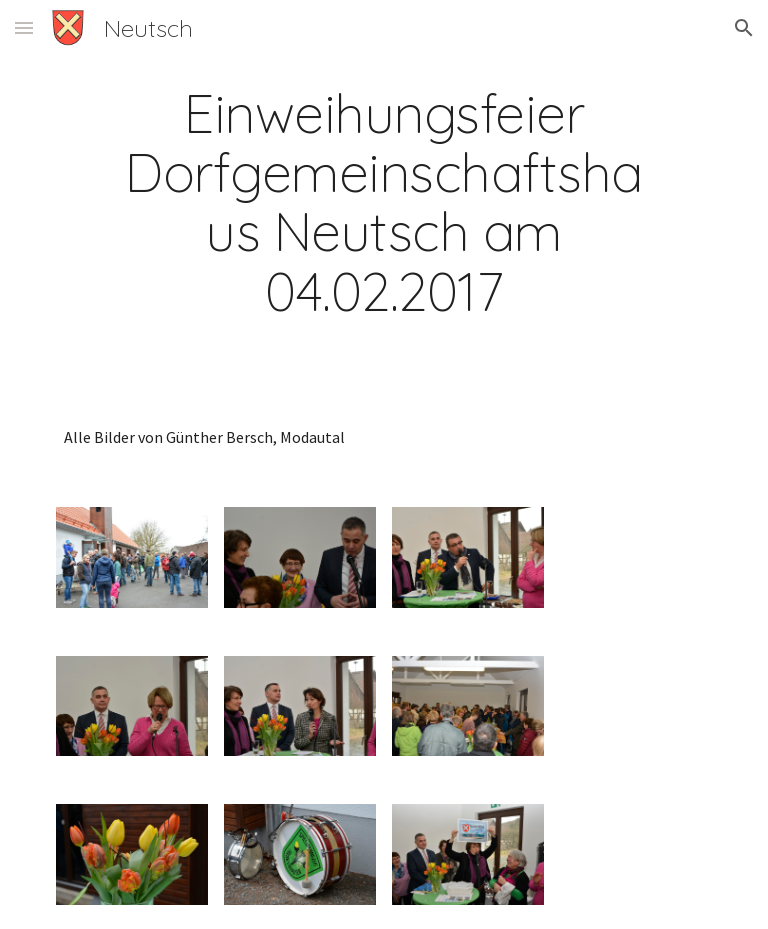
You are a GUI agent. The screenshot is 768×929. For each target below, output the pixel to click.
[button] (24, 27)
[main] (383, 202)
